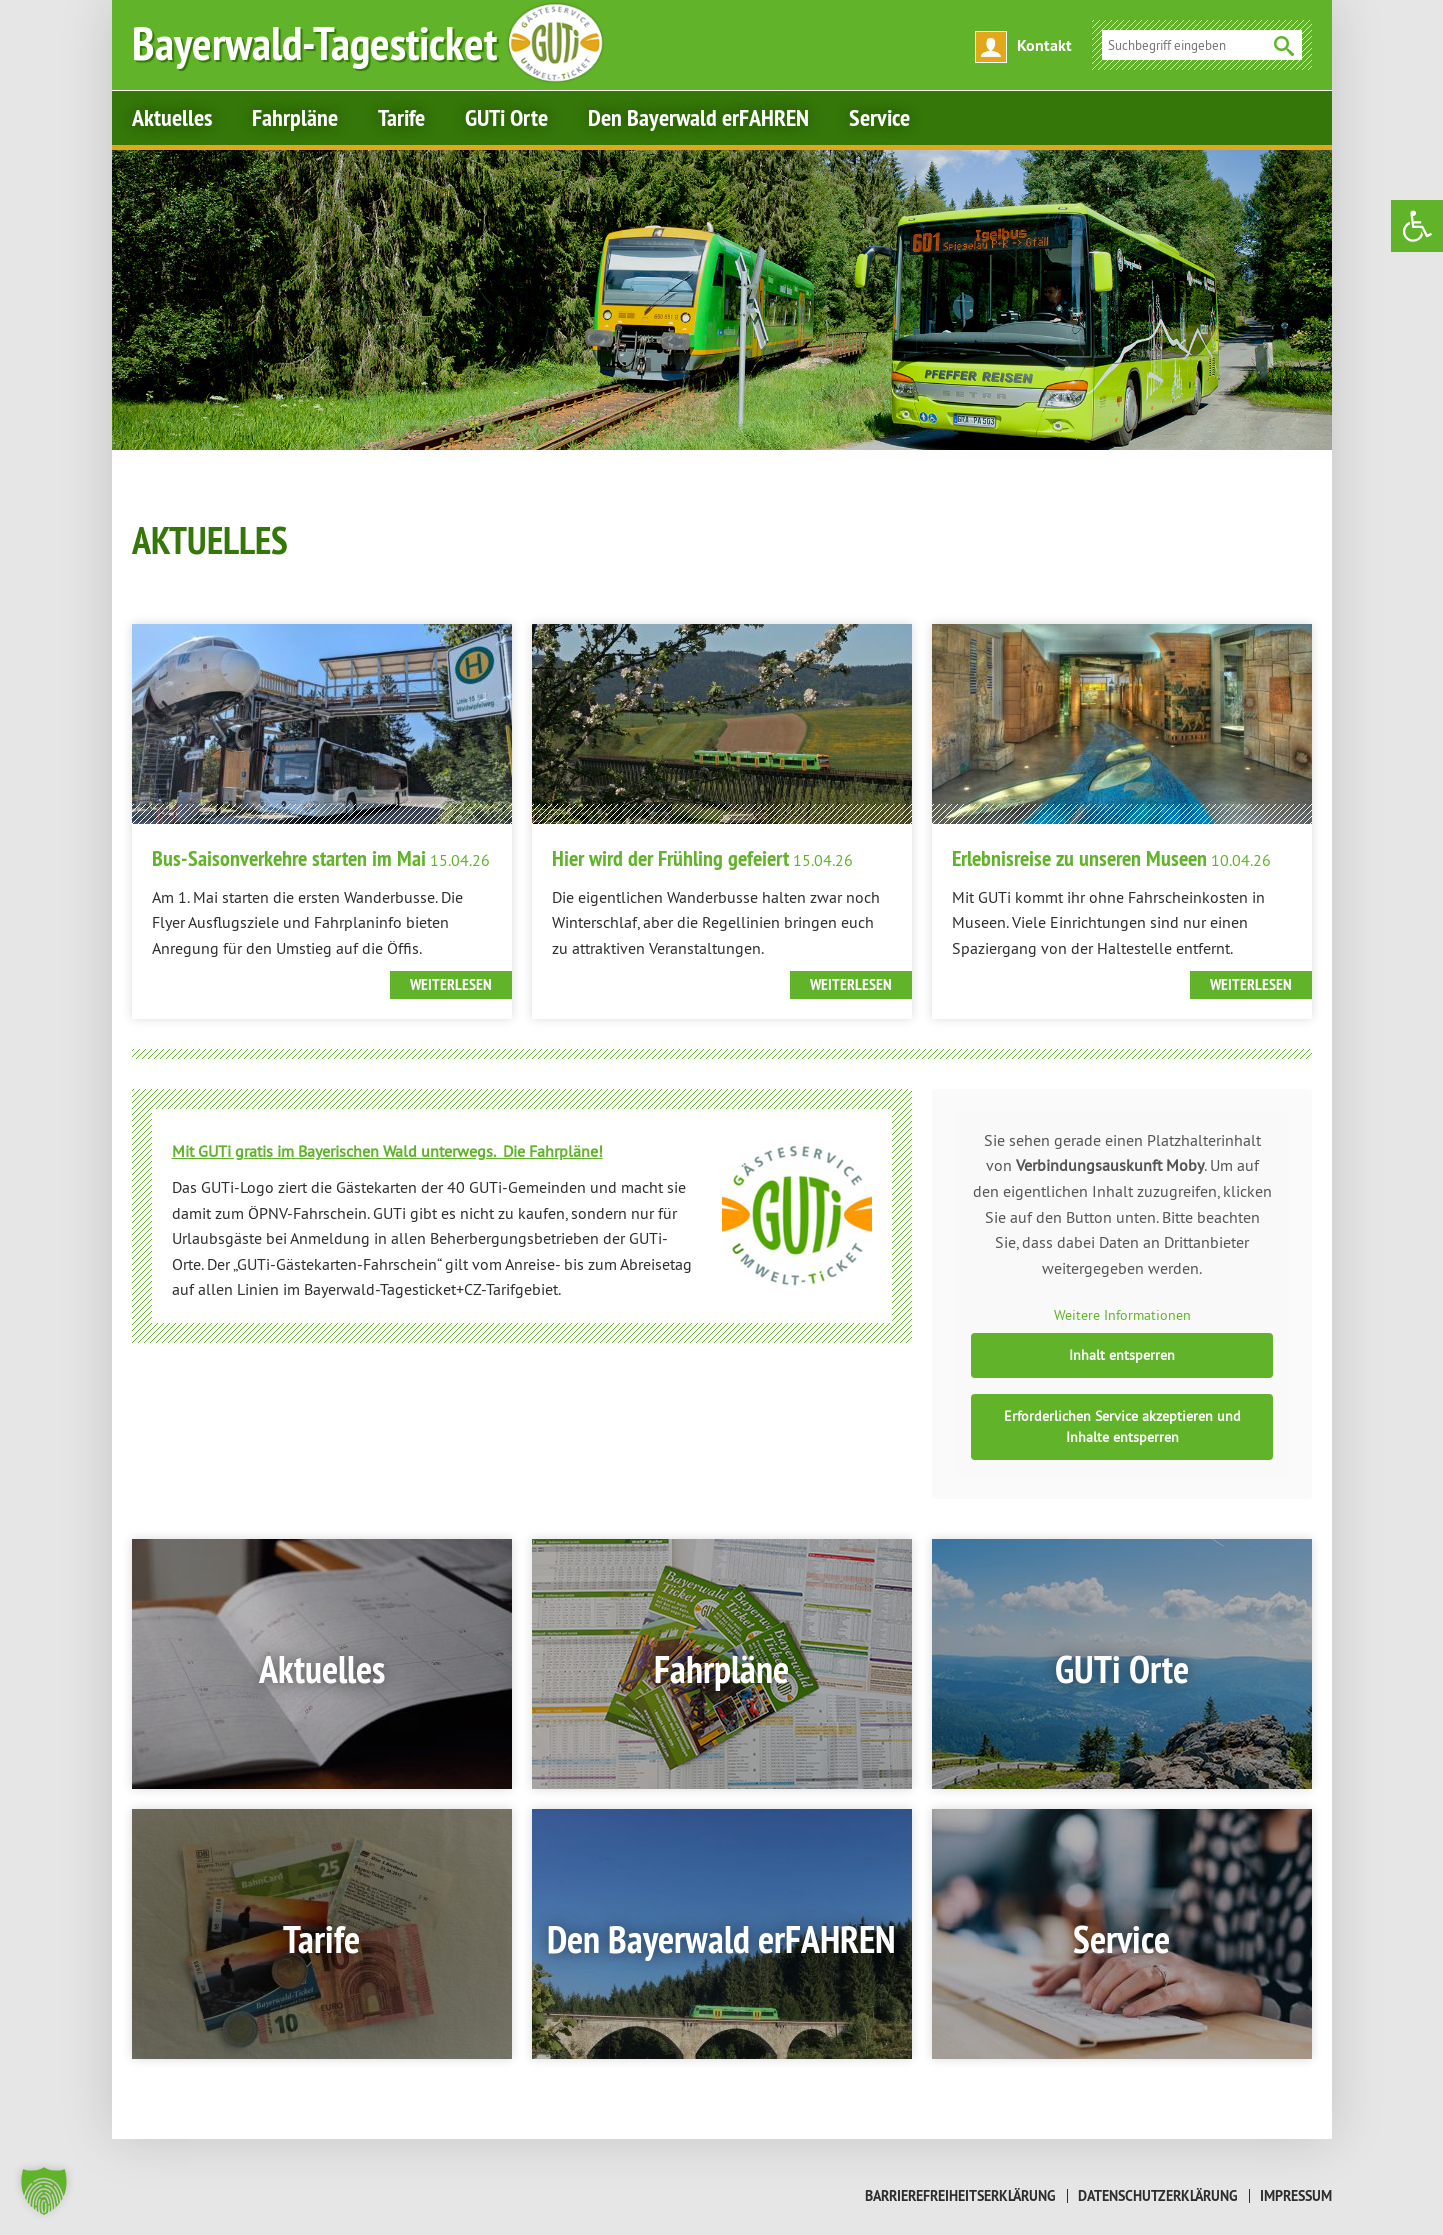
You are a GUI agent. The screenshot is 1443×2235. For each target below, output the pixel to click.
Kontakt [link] (1044, 45)
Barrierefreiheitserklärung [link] (960, 2196)
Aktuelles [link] (172, 117)
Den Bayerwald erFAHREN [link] (698, 117)
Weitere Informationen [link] (1121, 1316)
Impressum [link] (1296, 2196)
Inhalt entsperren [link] (1122, 1355)
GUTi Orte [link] (506, 117)
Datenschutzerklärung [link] (1158, 2196)
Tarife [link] (401, 117)
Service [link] (879, 117)
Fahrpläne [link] (295, 117)
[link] (1417, 226)
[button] (44, 2191)
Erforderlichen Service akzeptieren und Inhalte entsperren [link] (1121, 1426)
